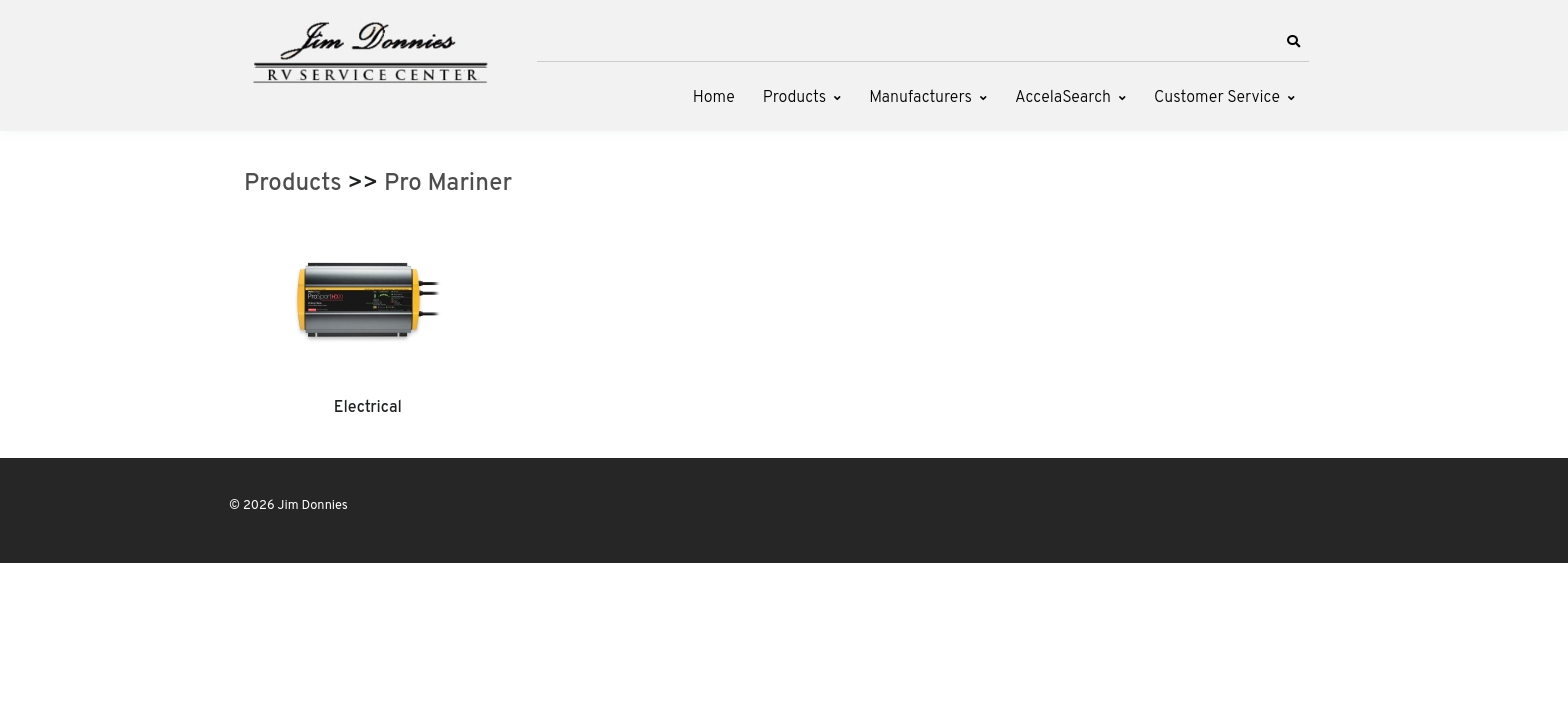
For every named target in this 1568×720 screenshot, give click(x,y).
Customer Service (1217, 98)
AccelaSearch (1063, 98)
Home (714, 98)
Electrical (368, 408)
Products (794, 98)
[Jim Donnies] (369, 48)
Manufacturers (920, 98)
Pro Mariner (448, 184)
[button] (1293, 42)
